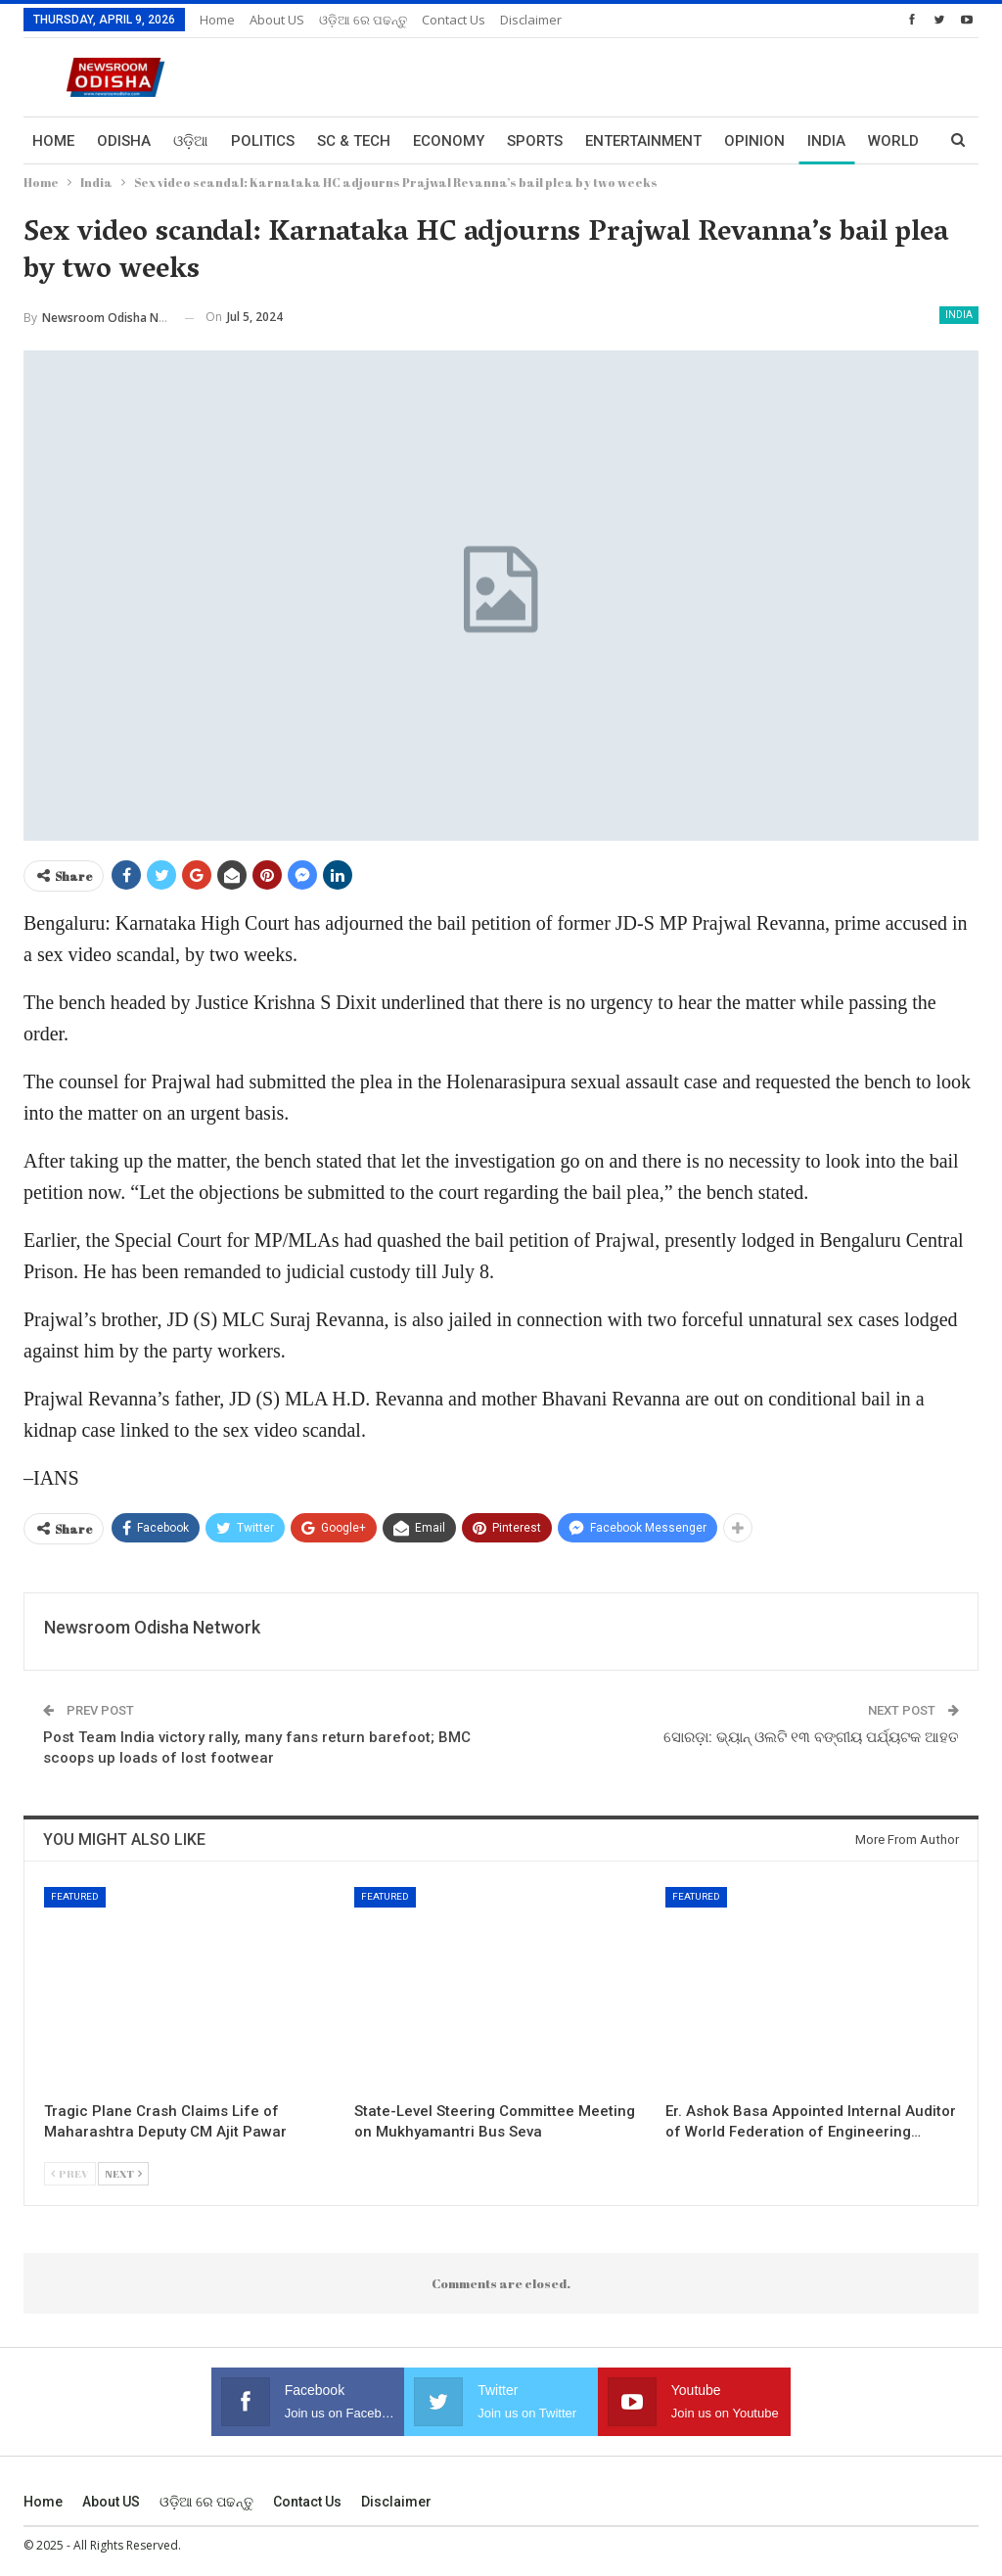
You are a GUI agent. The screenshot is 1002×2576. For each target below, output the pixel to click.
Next (123, 2173)
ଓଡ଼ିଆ (190, 141)
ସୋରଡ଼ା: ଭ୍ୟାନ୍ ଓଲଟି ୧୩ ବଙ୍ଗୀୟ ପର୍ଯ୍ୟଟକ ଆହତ (811, 1737)
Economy (448, 141)
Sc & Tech (353, 141)
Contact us (453, 19)
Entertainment (643, 141)
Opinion (754, 141)
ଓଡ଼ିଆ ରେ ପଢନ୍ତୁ (363, 19)
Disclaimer (531, 19)
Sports (535, 141)
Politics (263, 141)
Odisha (124, 141)
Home (217, 19)
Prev (70, 2173)
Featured (75, 1896)
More (827, 141)
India (959, 314)
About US (277, 19)
